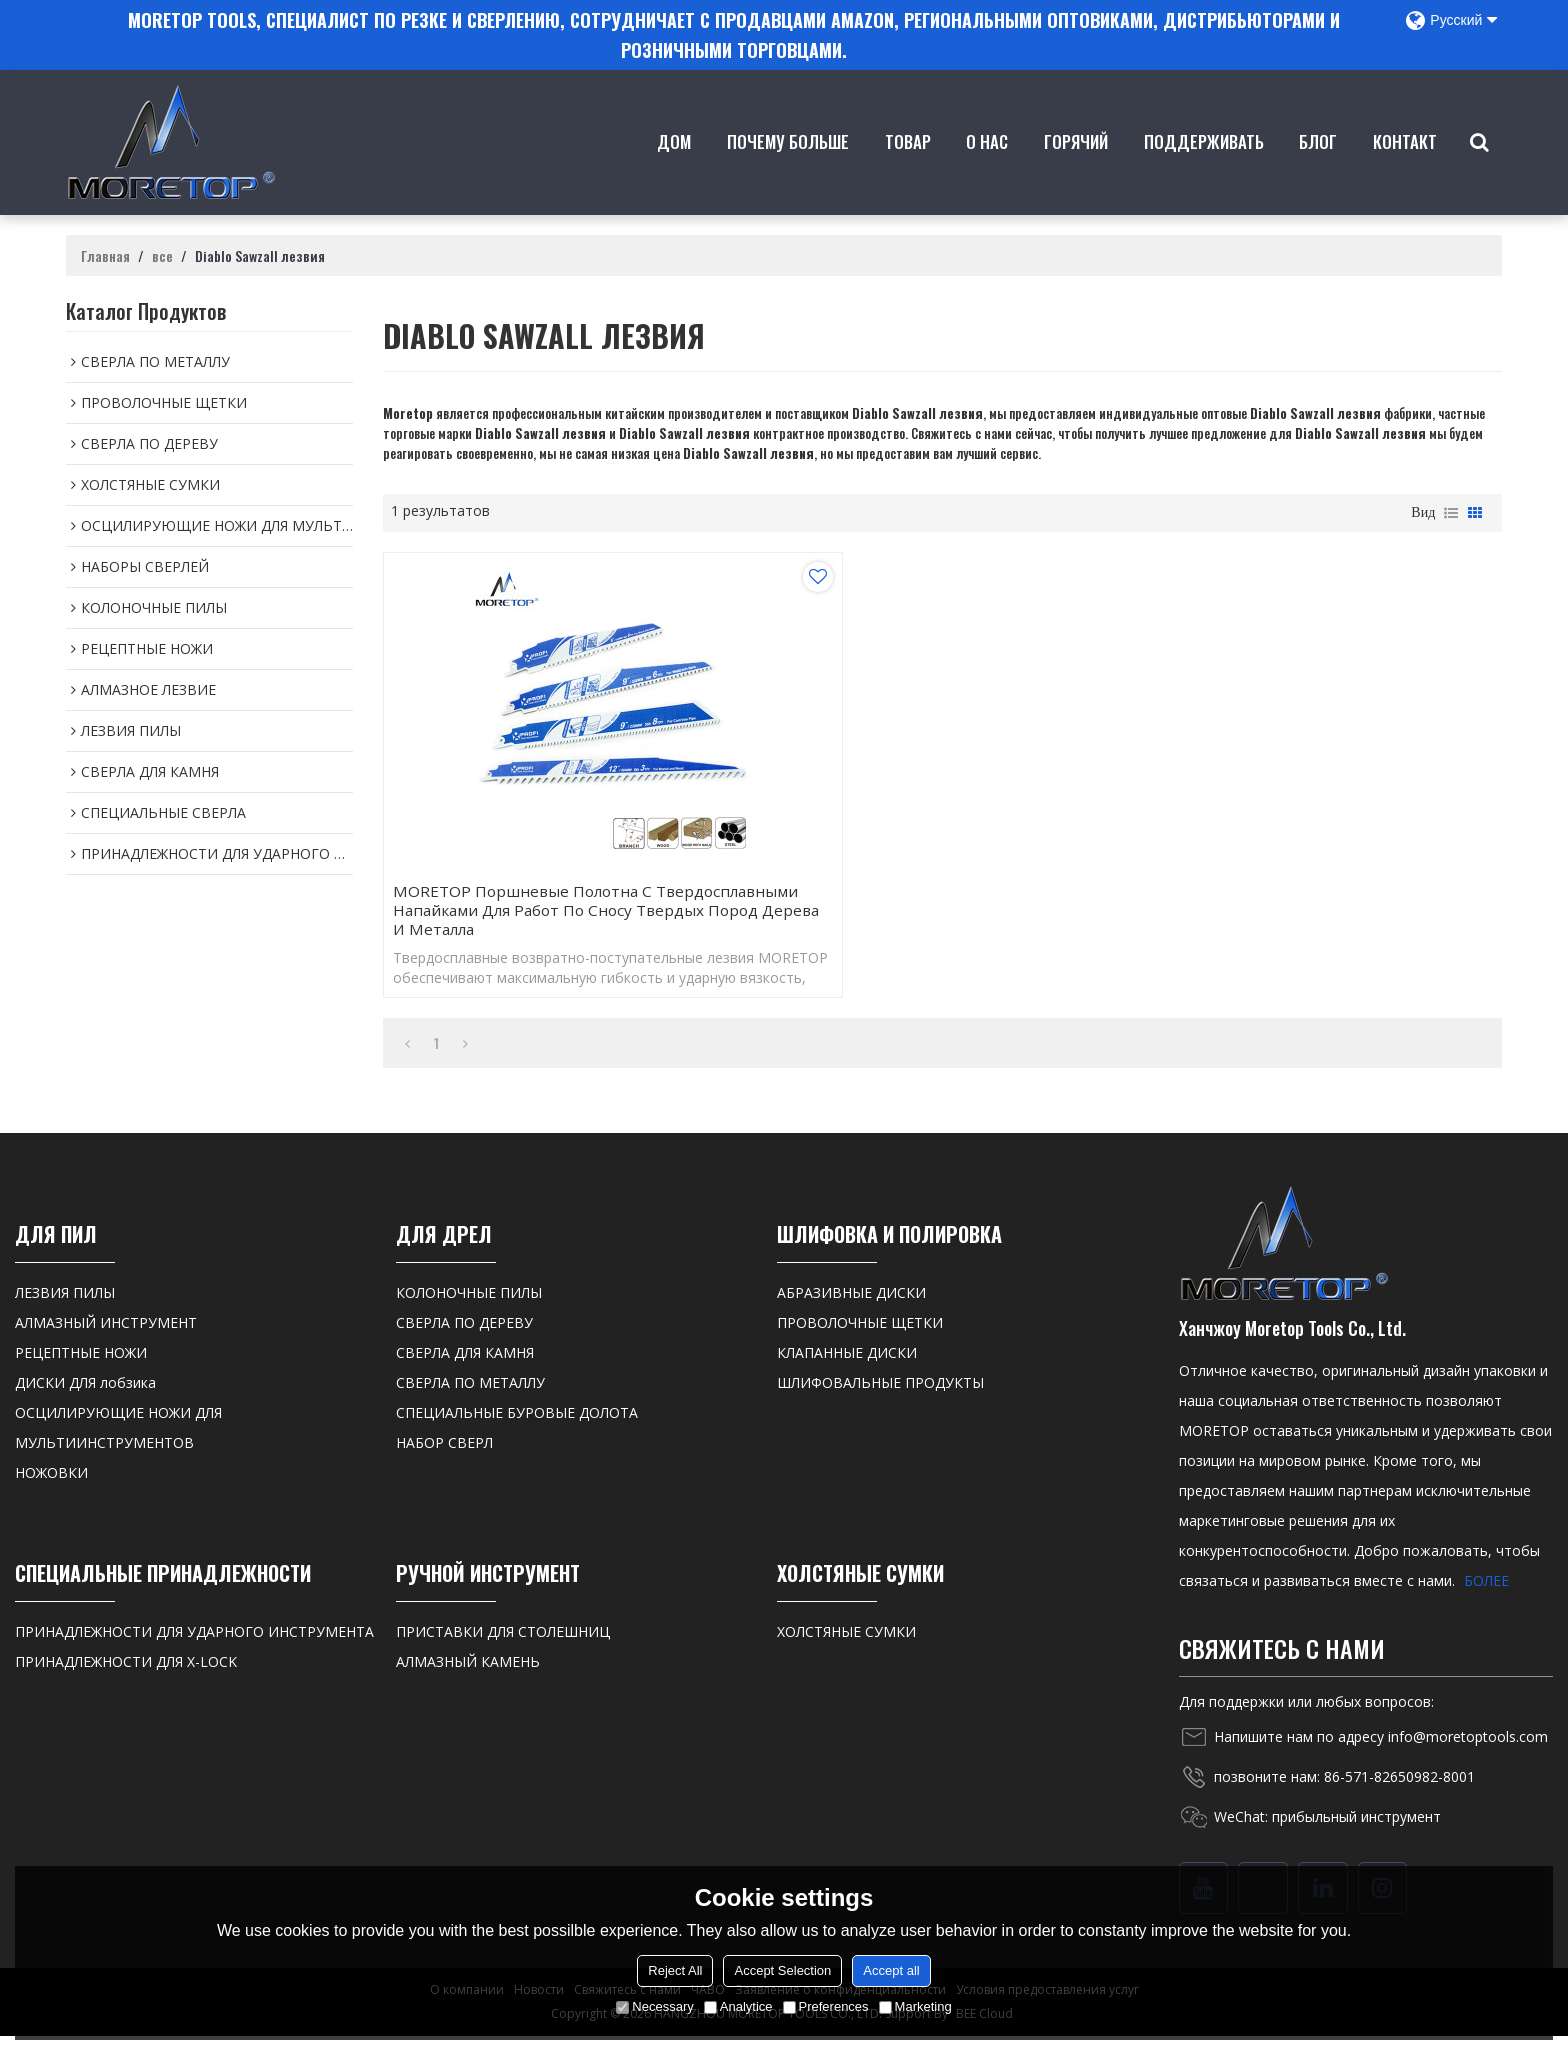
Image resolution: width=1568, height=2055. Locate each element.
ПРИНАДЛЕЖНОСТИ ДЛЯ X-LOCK (126, 1680)
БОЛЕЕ (1486, 1599)
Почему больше (791, 168)
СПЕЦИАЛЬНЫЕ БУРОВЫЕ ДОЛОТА (517, 1431)
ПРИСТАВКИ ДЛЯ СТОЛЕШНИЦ (503, 1650)
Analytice (738, 2006)
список (1451, 508)
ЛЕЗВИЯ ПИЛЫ (65, 1311)
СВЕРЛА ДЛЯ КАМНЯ (465, 1371)
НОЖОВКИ (51, 1491)
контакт (1407, 168)
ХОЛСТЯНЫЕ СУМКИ (846, 1650)
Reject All (675, 1970)
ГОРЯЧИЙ (1079, 168)
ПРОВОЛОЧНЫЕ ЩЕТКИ (860, 1341)
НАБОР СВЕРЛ (444, 1461)
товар (910, 168)
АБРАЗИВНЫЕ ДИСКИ (851, 1311)
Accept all (891, 1970)
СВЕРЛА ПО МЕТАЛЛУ (470, 1401)
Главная (105, 251)
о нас (990, 168)
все (162, 251)
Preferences (826, 2006)
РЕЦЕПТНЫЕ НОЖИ (81, 1371)
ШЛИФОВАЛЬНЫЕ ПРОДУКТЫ (880, 1401)
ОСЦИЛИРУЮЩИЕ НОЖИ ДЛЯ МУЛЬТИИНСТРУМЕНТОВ (118, 1446)
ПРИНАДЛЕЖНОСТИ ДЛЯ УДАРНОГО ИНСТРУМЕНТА (194, 1650)
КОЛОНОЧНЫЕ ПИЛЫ (469, 1311)
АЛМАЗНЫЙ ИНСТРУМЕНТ (106, 1341)
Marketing (915, 2006)
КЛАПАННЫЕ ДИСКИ (847, 1371)
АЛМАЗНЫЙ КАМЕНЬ (468, 1680)
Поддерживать (1206, 168)
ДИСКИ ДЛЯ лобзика (85, 1401)
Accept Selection (782, 1970)
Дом (677, 168)
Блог (1321, 168)
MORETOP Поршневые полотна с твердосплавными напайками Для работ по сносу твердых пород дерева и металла (556, 917)
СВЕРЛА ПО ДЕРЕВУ (464, 1341)
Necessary (654, 2006)
